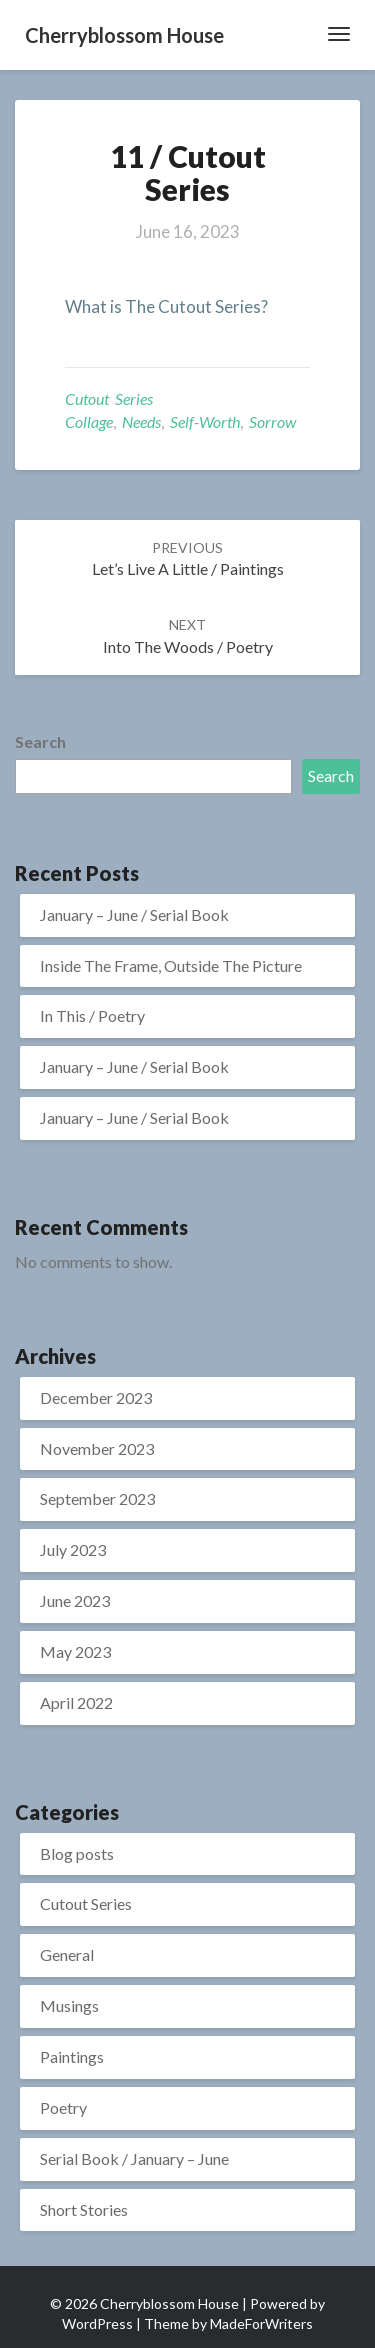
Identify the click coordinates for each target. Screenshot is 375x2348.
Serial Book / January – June (134, 2158)
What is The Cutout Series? (166, 306)
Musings (69, 2005)
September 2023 (97, 1498)
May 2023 (75, 1651)
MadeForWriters (261, 2323)
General (67, 1954)
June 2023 (75, 1600)
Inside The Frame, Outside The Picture (171, 965)
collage (89, 421)
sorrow (272, 421)
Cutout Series (109, 398)
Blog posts (77, 1853)
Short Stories (84, 2209)
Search (40, 741)
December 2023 (96, 1397)
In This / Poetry (92, 1015)
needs (141, 421)
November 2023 (97, 1448)
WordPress (97, 2323)
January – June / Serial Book (134, 914)
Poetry (63, 2107)
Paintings (72, 2056)
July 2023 (73, 1549)
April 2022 (76, 1702)
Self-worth (205, 421)
